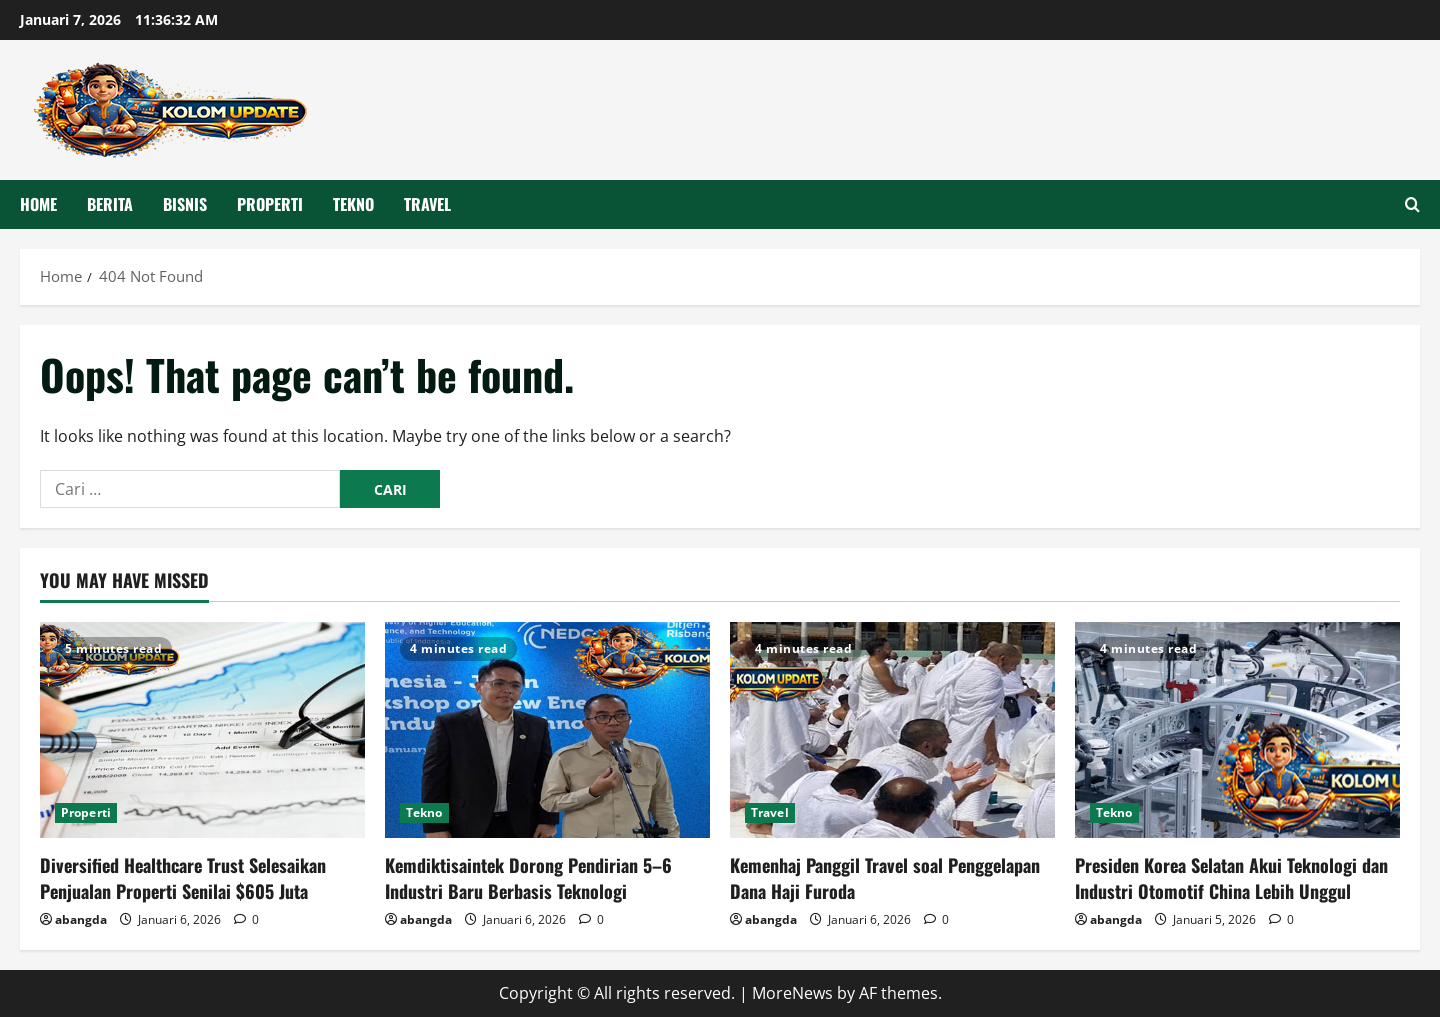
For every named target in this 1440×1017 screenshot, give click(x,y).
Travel (427, 204)
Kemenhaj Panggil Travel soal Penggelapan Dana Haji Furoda (885, 877)
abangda (81, 919)
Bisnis (185, 204)
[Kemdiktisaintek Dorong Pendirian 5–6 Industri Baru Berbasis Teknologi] (547, 730)
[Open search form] (1412, 204)
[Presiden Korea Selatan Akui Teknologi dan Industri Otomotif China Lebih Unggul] (1237, 730)
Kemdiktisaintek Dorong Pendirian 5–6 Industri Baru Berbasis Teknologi (528, 877)
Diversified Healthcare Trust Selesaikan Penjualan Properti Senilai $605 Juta (183, 877)
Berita (110, 204)
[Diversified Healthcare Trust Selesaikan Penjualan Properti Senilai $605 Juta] (202, 730)
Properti (270, 204)
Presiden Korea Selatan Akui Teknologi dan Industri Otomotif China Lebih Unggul (1231, 877)
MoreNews (792, 993)
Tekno (353, 204)
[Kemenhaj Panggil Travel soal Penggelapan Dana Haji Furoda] (892, 730)
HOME (38, 204)
